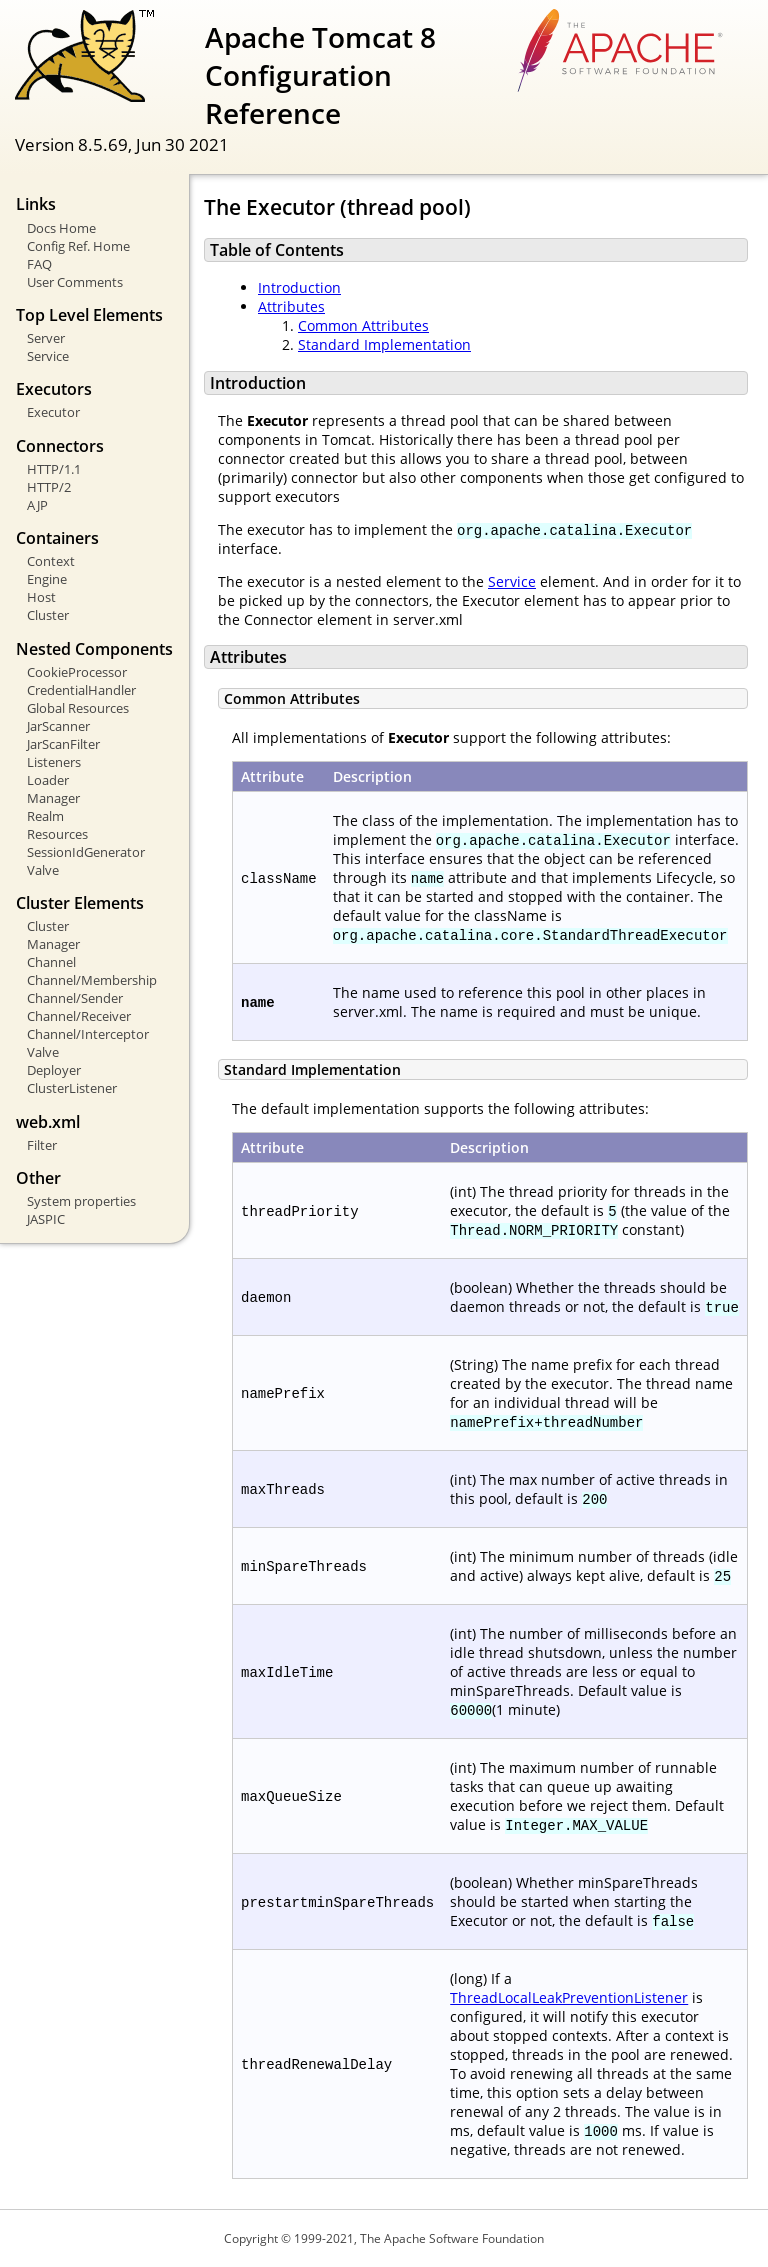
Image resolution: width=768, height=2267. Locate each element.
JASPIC (46, 1219)
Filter (42, 1145)
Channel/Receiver (79, 1016)
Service (48, 356)
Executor (53, 412)
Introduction (299, 287)
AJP (37, 505)
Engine (47, 579)
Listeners (54, 762)
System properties (81, 1201)
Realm (45, 816)
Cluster (48, 615)
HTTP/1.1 (54, 469)
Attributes (291, 306)
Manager (53, 798)
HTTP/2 (49, 487)
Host (41, 597)
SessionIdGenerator (86, 852)
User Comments (75, 282)
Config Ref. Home (78, 246)
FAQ (39, 264)
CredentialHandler (81, 690)
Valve (43, 870)
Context (51, 561)
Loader (48, 780)
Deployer (54, 1070)
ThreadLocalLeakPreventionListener (569, 1997)
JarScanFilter (63, 744)
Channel (51, 962)
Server (46, 338)
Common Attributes (363, 325)
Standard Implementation (384, 344)
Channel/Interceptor (88, 1034)
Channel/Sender (75, 998)
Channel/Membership (92, 980)
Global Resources (78, 708)
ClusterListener (72, 1088)
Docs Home (61, 228)
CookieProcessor (77, 672)
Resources (57, 834)
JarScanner (58, 726)
